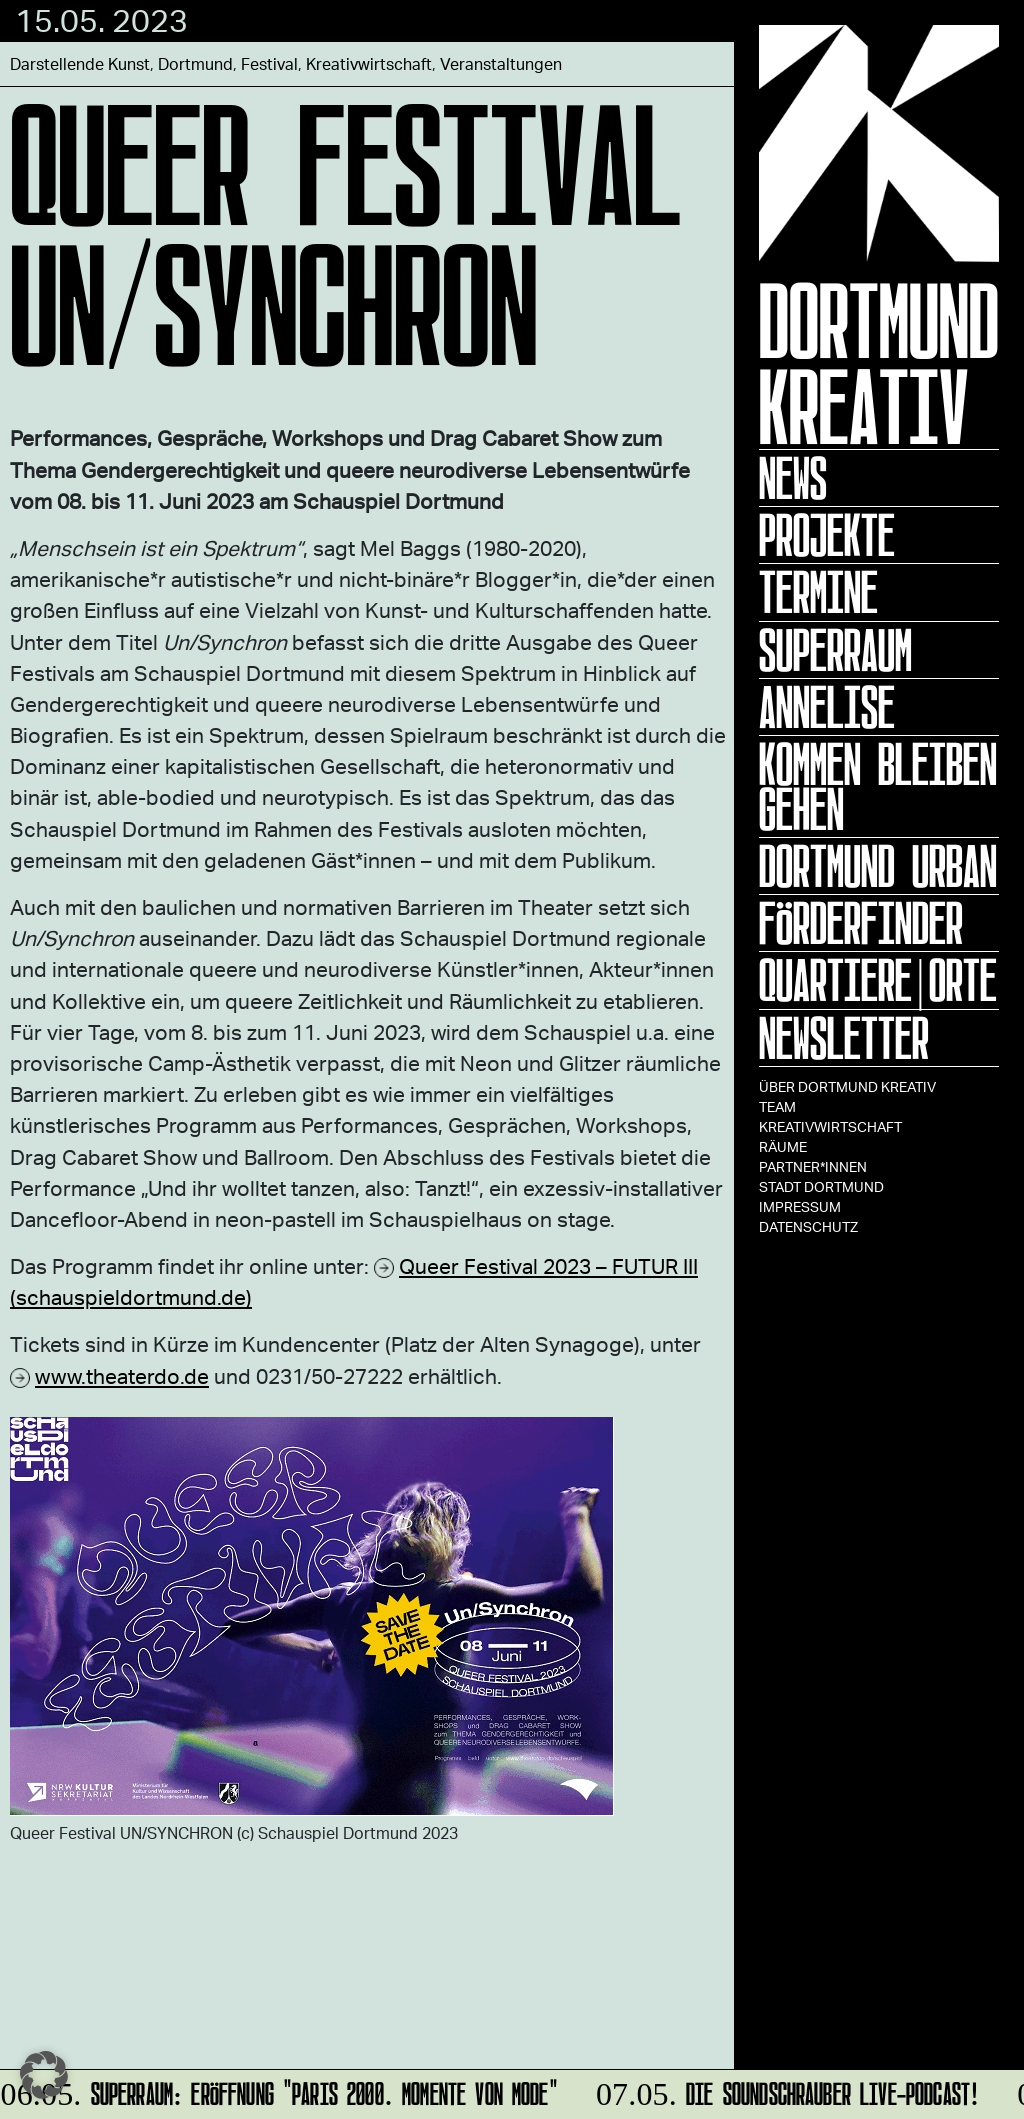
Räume (783, 1146)
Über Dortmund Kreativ (847, 1086)
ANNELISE (827, 707)
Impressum (800, 1206)
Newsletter (844, 1038)
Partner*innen (813, 1166)
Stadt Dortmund (821, 1186)
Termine (818, 592)
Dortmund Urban (878, 866)
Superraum (835, 650)
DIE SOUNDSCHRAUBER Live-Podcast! (785, 2090)
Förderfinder (861, 923)
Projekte (827, 535)
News (793, 478)
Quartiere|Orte (878, 980)
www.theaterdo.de (122, 1375)
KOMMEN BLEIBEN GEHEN (878, 786)
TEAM (777, 1106)
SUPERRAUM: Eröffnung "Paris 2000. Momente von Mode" (280, 2090)
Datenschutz (808, 1226)
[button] (44, 2075)
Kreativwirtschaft (830, 1126)
